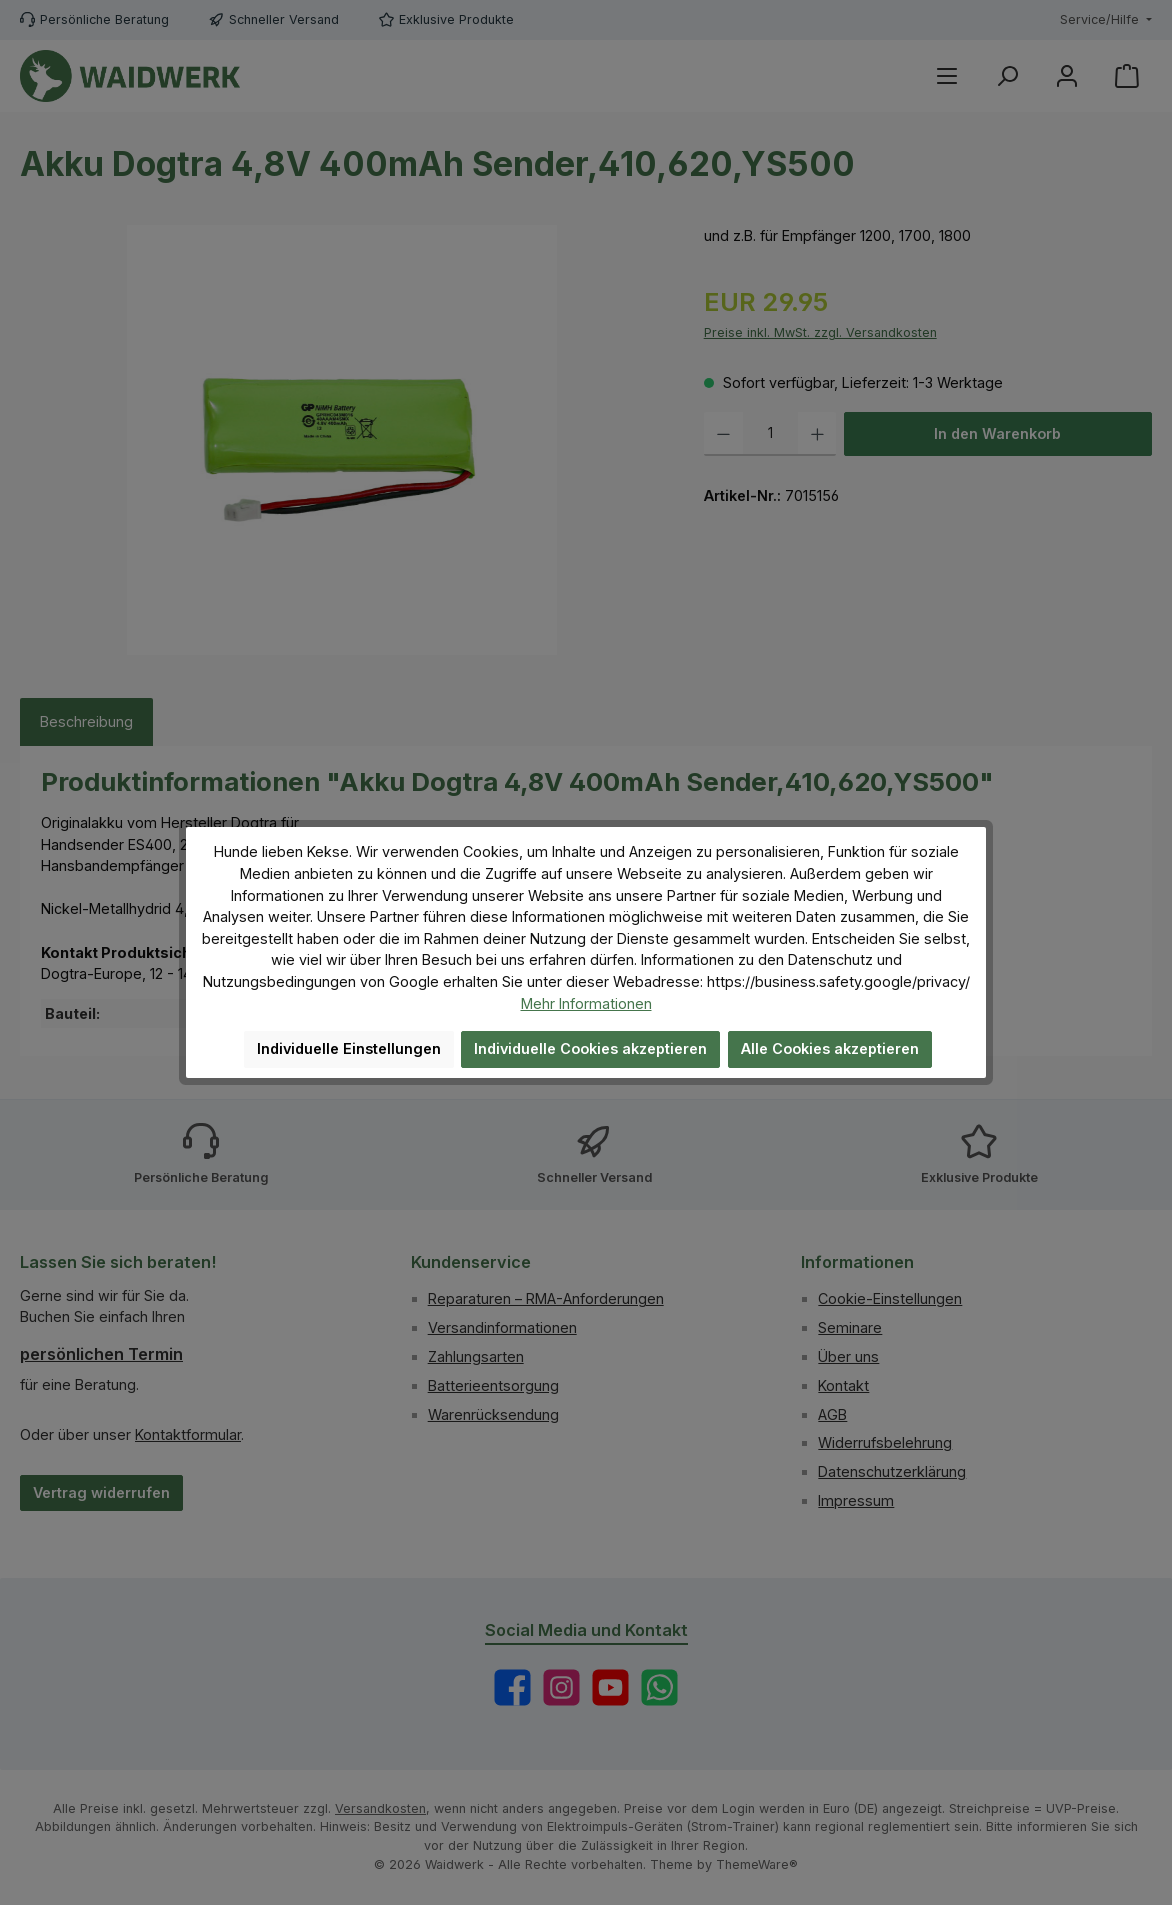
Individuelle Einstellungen (349, 1048)
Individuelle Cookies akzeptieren (590, 1048)
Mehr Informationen (586, 1003)
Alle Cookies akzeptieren (830, 1048)
